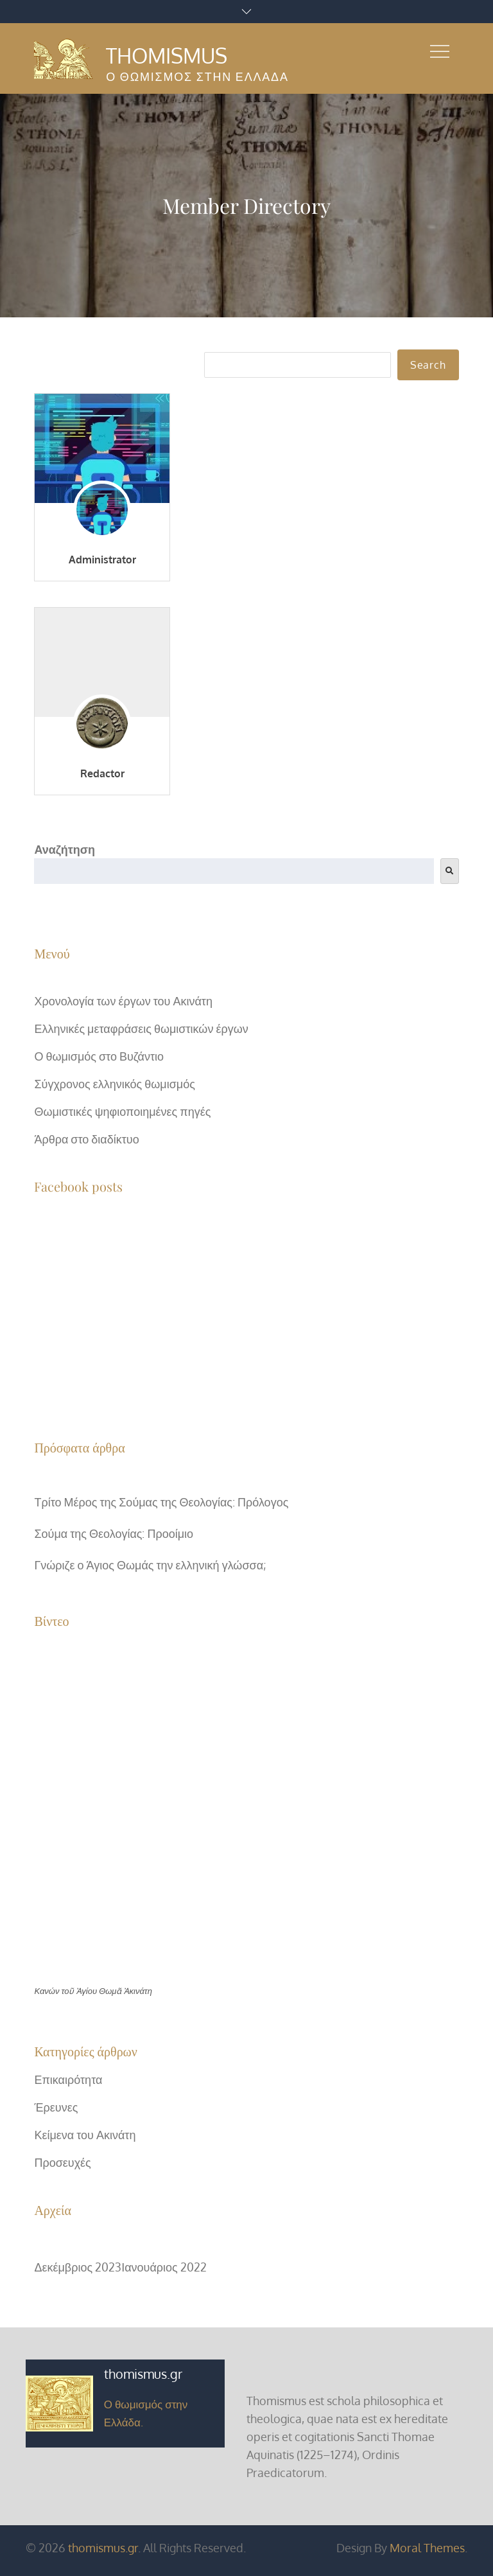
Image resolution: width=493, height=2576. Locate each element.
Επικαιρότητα (68, 2079)
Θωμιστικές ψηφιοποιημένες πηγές (122, 1111)
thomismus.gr (103, 2548)
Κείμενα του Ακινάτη (84, 2135)
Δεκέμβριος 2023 (77, 2267)
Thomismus (166, 55)
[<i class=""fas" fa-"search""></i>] (449, 871)
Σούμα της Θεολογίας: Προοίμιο (113, 1533)
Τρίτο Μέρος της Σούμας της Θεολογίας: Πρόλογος (161, 1502)
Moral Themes (427, 2548)
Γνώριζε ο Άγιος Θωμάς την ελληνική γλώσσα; (150, 1565)
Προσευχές (62, 2162)
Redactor (102, 773)
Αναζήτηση (64, 849)
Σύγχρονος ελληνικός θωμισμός (114, 1084)
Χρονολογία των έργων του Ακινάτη (123, 1001)
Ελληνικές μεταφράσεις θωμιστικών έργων (141, 1028)
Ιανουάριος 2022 (164, 2267)
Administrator (102, 559)
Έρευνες (56, 2107)
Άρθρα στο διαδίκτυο (86, 1139)
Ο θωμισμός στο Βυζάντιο (99, 1056)
